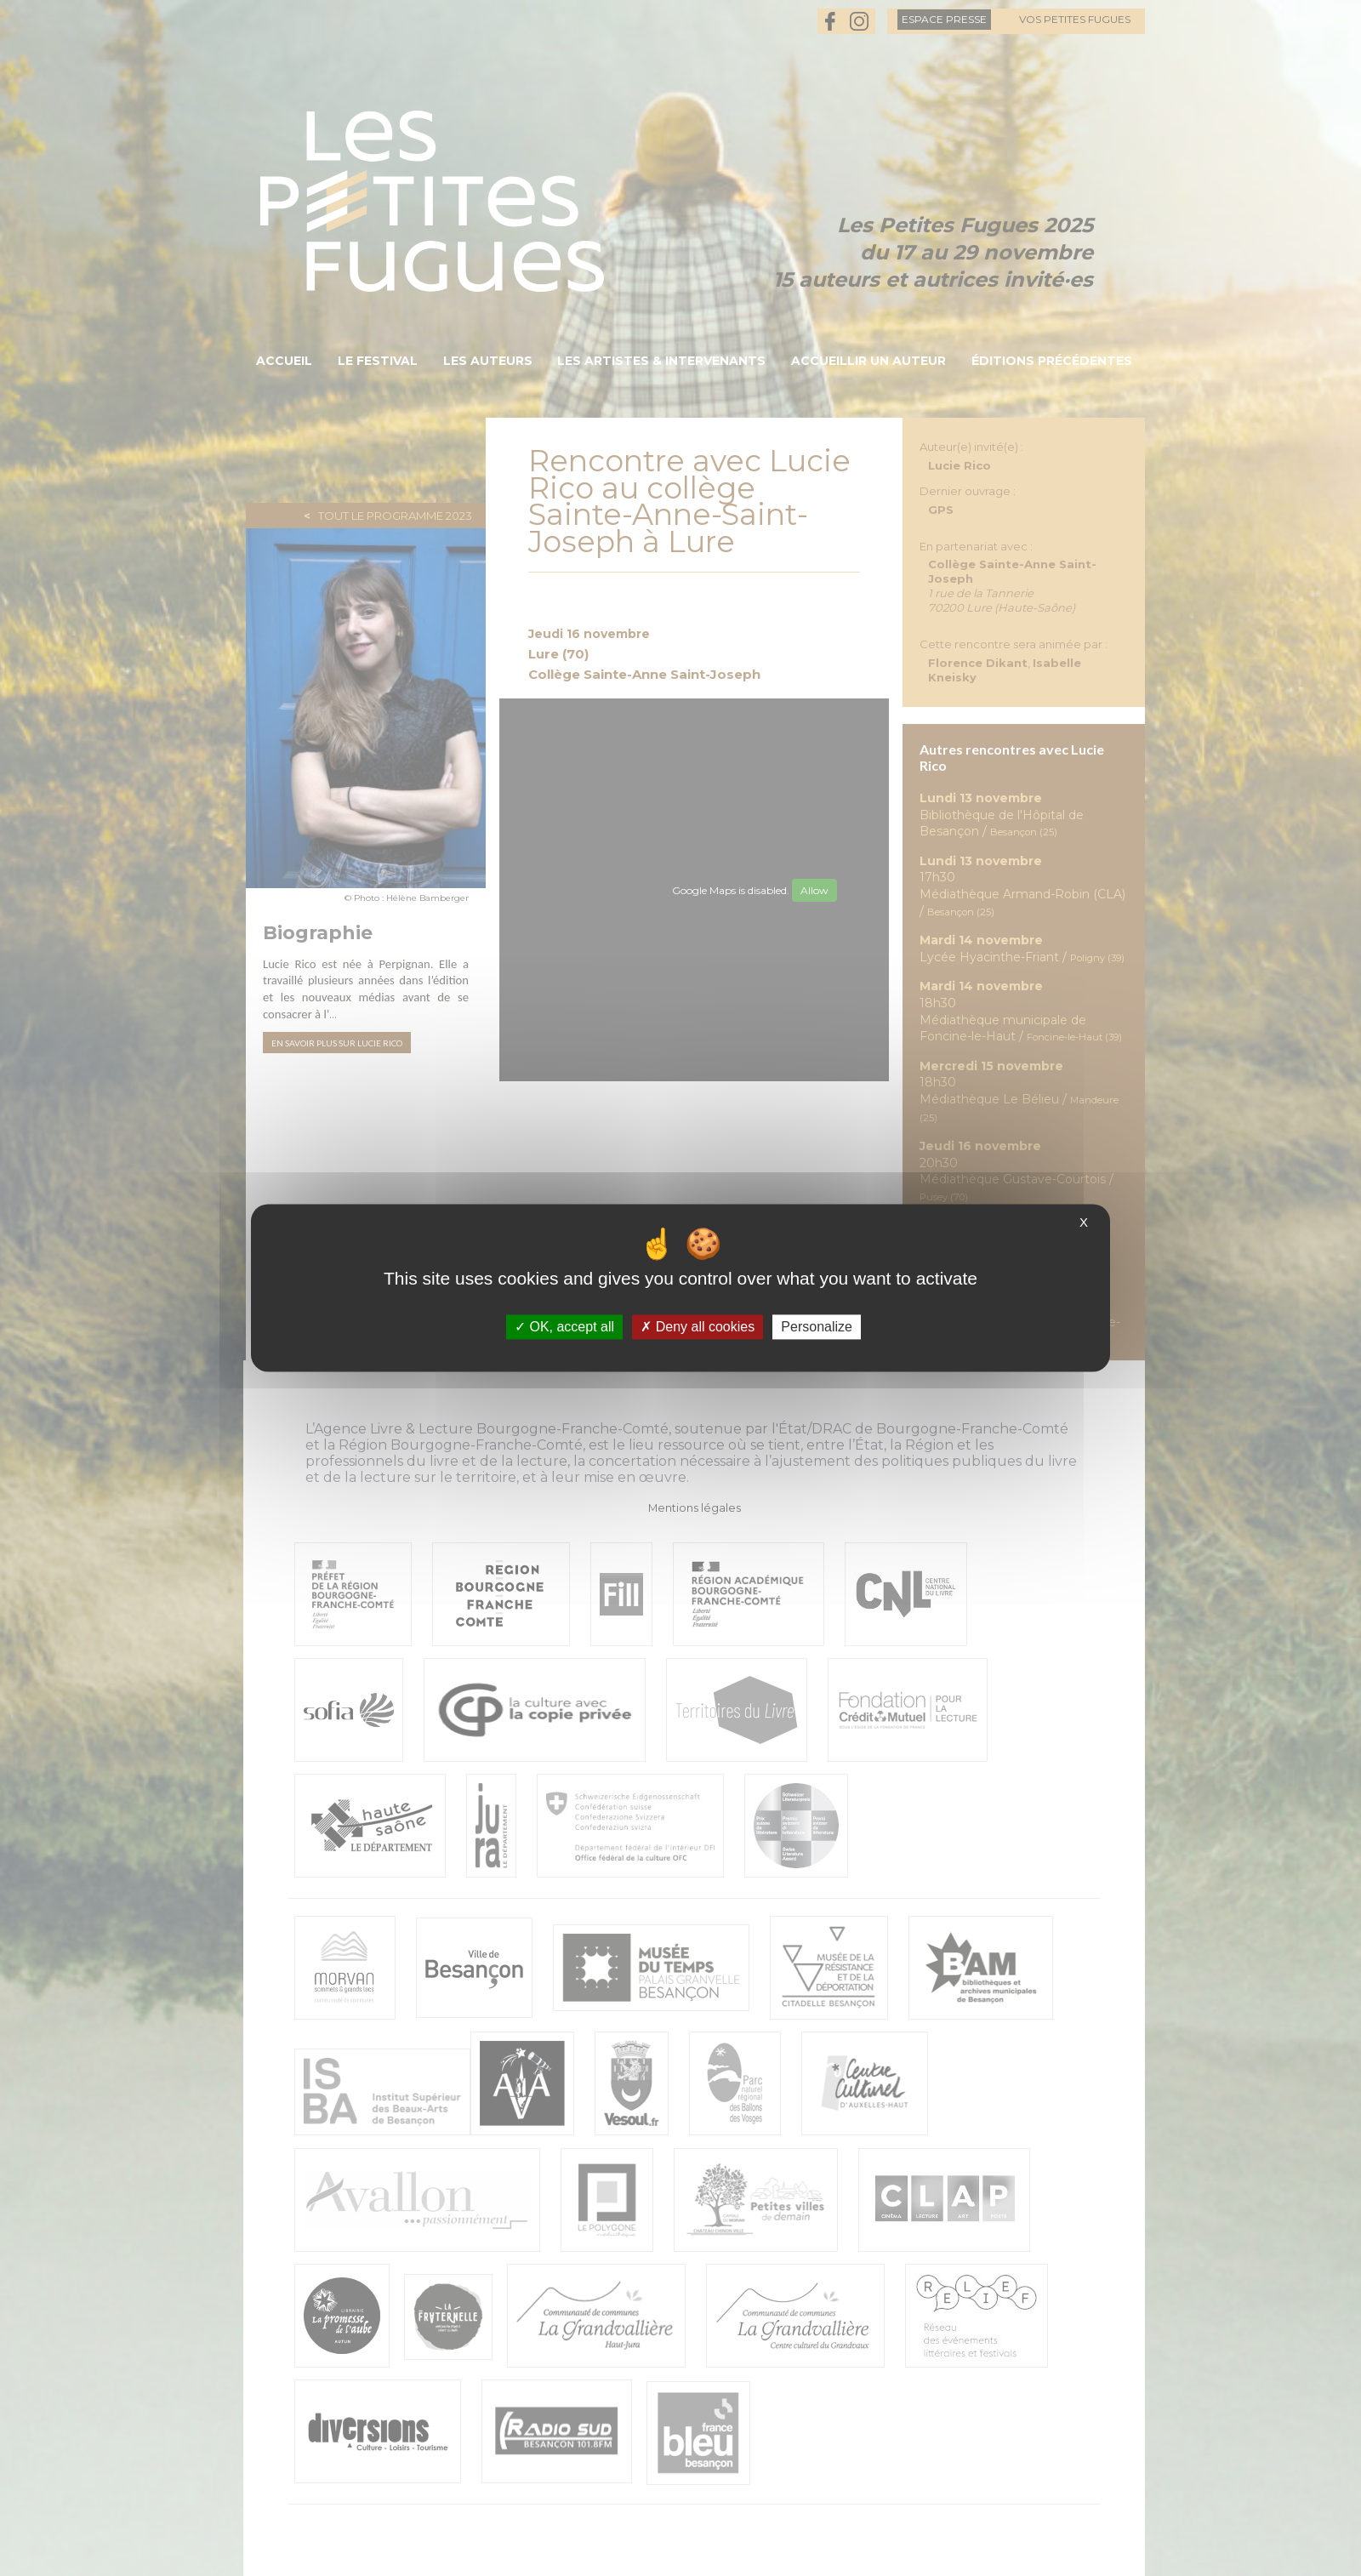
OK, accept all (564, 1326)
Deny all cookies (698, 1326)
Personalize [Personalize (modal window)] (816, 1326)
